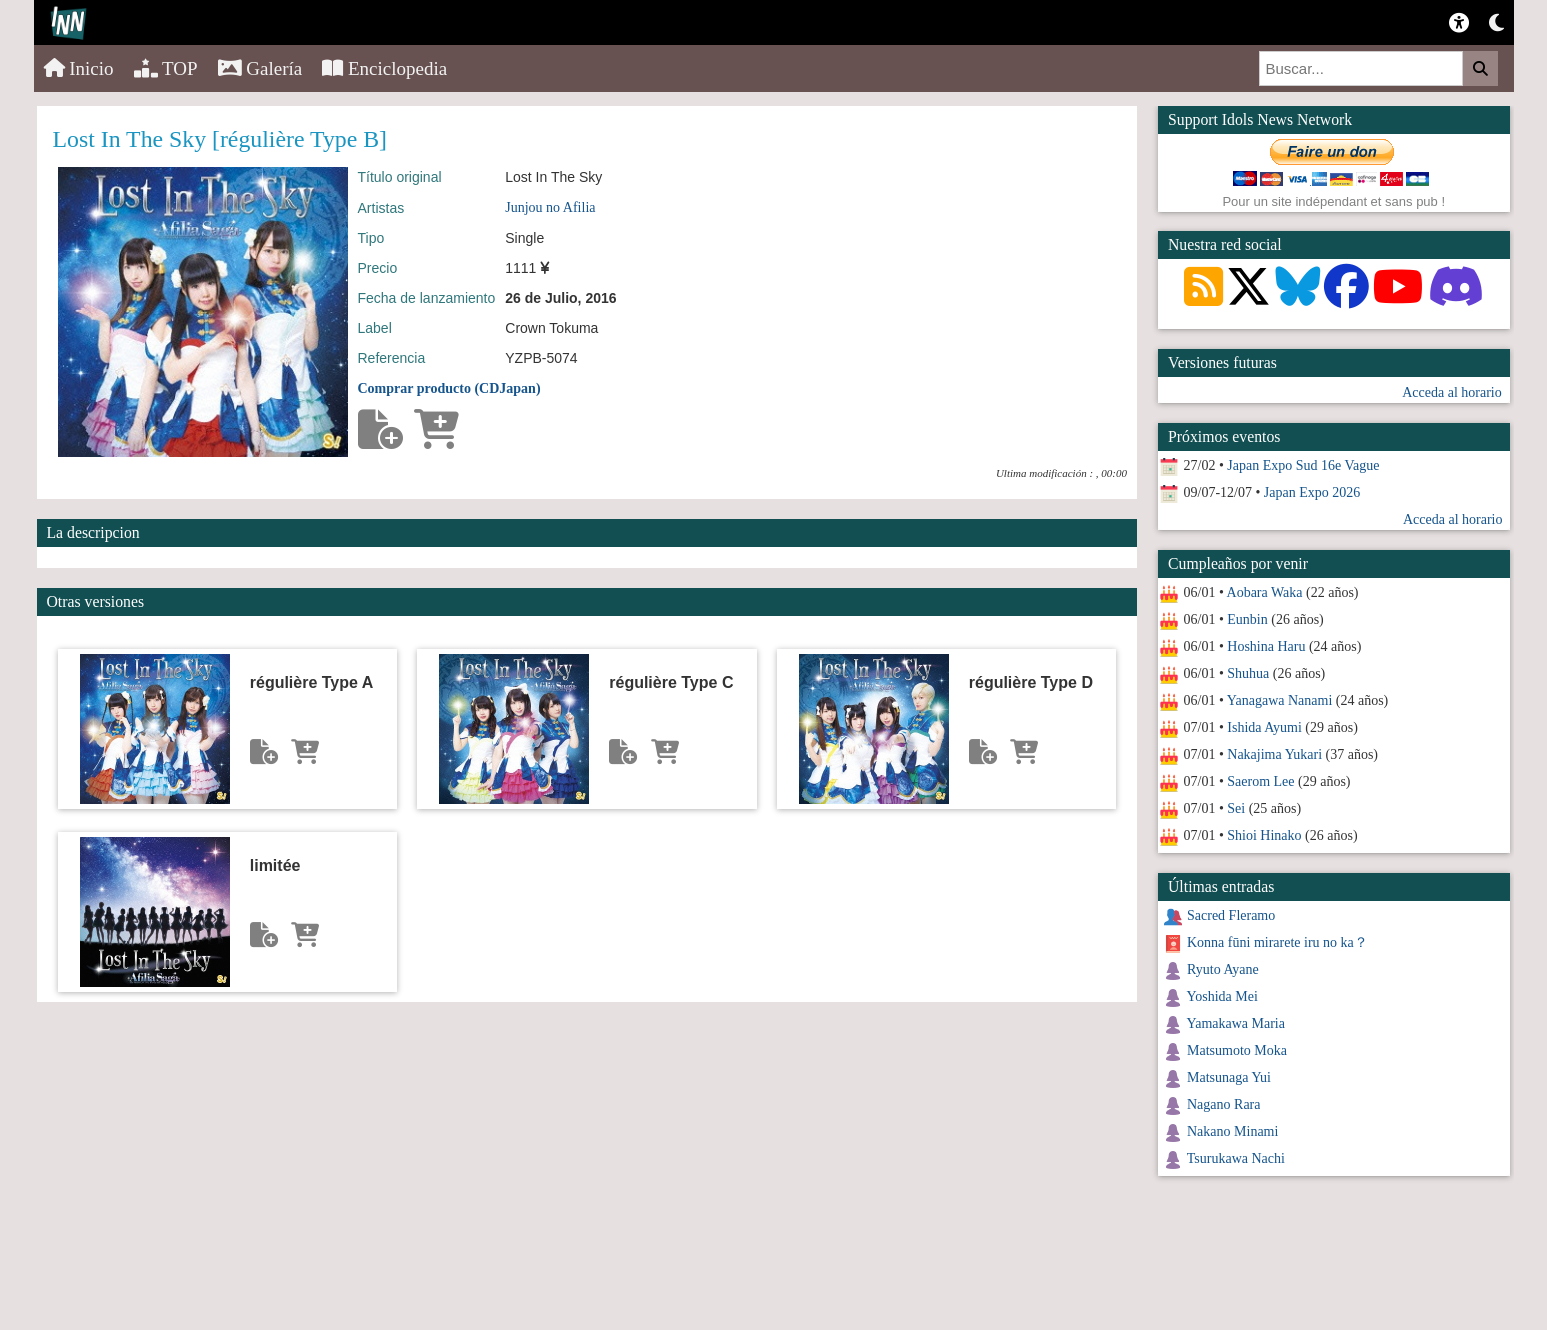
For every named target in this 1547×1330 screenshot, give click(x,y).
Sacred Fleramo (1231, 915)
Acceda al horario (1452, 392)
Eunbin (1247, 619)
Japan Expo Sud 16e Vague (1303, 465)
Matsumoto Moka (1237, 1050)
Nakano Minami (1232, 1131)
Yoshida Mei (1221, 996)
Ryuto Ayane (1223, 969)
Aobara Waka (1265, 592)
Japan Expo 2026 (1312, 492)
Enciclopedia (384, 68)
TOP (166, 68)
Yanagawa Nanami (1280, 700)
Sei (1236, 808)
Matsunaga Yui (1229, 1077)
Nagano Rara (1223, 1104)
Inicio (79, 68)
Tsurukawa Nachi (1236, 1158)
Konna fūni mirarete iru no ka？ (1277, 942)
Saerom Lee (1260, 781)
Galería (260, 68)
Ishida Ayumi (1264, 727)
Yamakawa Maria (1235, 1023)
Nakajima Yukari (1274, 754)
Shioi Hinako (1264, 835)
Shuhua (1248, 673)
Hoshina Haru (1266, 646)
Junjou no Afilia (550, 207)
